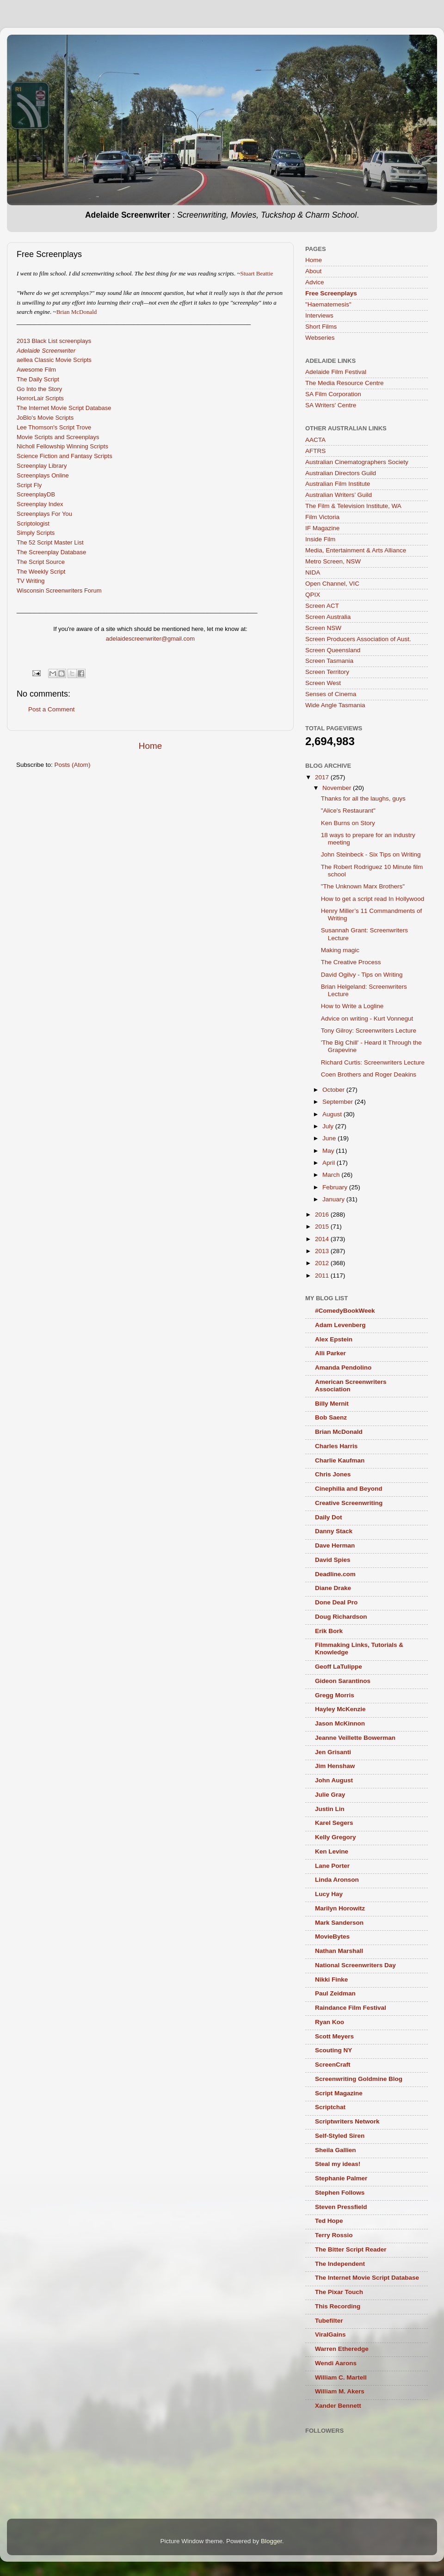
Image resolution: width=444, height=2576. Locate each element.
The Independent (340, 2263)
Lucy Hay (329, 1894)
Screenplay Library (42, 465)
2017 (323, 777)
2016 (323, 1214)
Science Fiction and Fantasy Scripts (64, 456)
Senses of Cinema (330, 694)
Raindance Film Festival (350, 2007)
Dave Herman (335, 1545)
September (338, 1101)
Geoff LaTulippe (338, 1666)
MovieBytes (332, 1936)
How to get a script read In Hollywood (373, 898)
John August (334, 1780)
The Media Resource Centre (344, 382)
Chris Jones (333, 1474)
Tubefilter (329, 2320)
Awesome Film (36, 369)
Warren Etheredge (342, 2348)
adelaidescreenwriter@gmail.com (150, 638)
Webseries (320, 337)
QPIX (312, 594)
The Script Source (41, 561)
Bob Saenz (331, 1417)
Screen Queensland (332, 650)
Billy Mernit (332, 1403)
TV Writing (30, 580)
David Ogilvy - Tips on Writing (362, 974)
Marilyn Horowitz (340, 1908)
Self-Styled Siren (339, 2135)
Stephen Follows (339, 2192)
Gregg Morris (334, 1695)
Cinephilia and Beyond (348, 1488)
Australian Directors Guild (340, 473)
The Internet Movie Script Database (64, 407)
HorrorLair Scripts (40, 398)
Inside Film (320, 539)
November (337, 787)
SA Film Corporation (333, 394)
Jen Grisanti (333, 1752)
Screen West (323, 682)
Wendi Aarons (336, 2363)
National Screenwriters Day (355, 1965)
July (328, 1126)
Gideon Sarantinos (342, 1680)
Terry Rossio (334, 2235)
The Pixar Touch (339, 2291)
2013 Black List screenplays (54, 340)
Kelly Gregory (335, 1837)
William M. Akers (339, 2391)
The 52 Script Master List (50, 542)
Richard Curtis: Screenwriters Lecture (373, 1062)
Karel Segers (334, 1822)
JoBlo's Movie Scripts (45, 417)
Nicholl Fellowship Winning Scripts (62, 446)
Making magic (340, 950)
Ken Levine (331, 1851)
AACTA (315, 439)
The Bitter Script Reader (351, 2249)
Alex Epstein (333, 1339)
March (331, 1174)
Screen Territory (327, 671)
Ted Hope (329, 2220)
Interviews (319, 315)
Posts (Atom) (73, 764)
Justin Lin (330, 1808)
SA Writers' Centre (330, 405)
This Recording (337, 2306)
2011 (323, 1275)
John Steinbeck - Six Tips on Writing (371, 854)
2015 (323, 1226)
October (334, 1089)
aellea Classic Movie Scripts (54, 359)
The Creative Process (351, 962)
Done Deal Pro (336, 1602)
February (335, 1187)
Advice (314, 282)
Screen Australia (328, 616)
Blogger (271, 2541)
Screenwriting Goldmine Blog (358, 2078)
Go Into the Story (39, 388)
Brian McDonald (76, 311)
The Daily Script (38, 379)
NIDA (312, 572)
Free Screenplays (331, 293)
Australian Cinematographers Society (356, 462)
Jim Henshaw (335, 1765)
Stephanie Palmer (341, 2178)
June (330, 1138)
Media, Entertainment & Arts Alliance (355, 550)
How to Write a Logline (352, 1006)
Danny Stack (333, 1531)
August (333, 1114)
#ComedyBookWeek (345, 1310)
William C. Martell (341, 2377)
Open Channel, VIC (332, 583)
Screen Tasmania (329, 660)
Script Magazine (339, 2093)
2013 (323, 1251)
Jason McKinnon (340, 1723)
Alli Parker (330, 1353)
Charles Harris (336, 1446)
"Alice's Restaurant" (348, 810)
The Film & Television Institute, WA (353, 505)
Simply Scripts (36, 532)
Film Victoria (322, 517)
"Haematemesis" (328, 304)
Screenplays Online (43, 475)
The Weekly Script (41, 571)
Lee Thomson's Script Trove (54, 427)
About (313, 271)
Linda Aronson (337, 1879)
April (329, 1162)
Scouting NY (333, 2050)
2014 (323, 1239)
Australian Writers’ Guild (338, 494)
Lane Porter (332, 1865)
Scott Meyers (334, 2036)
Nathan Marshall (339, 1950)
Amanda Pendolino (343, 1367)
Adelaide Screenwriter (46, 350)
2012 (323, 1263)
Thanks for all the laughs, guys (363, 798)
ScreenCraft (333, 2064)
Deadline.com (335, 1574)
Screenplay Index (40, 504)
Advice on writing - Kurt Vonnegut (367, 1018)
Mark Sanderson (339, 1922)
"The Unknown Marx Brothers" (363, 886)
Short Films (321, 326)
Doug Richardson (341, 1616)
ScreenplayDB (36, 494)
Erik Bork (329, 1631)
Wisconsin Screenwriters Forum (59, 590)
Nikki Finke (331, 1979)
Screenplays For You (44, 513)
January (334, 1199)
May (329, 1150)
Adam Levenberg (340, 1325)
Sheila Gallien (335, 2150)
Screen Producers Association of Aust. (358, 639)
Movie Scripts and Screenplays (58, 437)
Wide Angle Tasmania (335, 705)
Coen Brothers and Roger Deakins (368, 1074)
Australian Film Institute (337, 483)
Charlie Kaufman (339, 1460)
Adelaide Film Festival (335, 371)
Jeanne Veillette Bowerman (355, 1737)
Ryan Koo (329, 2022)
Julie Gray (330, 1794)
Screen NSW (323, 627)
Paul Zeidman (335, 1993)
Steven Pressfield (341, 2206)
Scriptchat (330, 2107)
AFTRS (315, 450)
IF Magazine (322, 528)
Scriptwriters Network (347, 2121)
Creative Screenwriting (348, 1502)
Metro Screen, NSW (333, 561)
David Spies (333, 1559)
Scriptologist (33, 523)
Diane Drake (333, 1588)
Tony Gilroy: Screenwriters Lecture (368, 1030)
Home (150, 746)
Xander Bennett (338, 2405)
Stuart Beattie (256, 273)
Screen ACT (322, 605)
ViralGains (330, 2334)
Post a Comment (51, 709)
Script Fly (29, 485)
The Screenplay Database (51, 552)
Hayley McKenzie (340, 1709)
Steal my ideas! (337, 2163)
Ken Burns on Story (348, 823)
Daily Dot (328, 1517)
